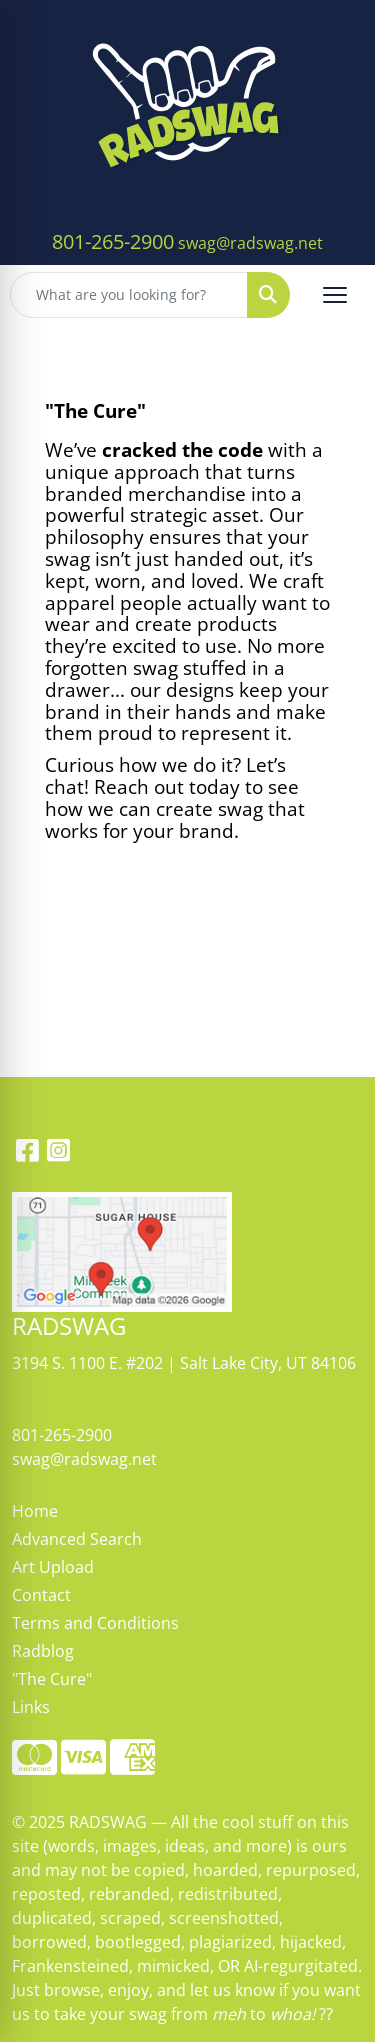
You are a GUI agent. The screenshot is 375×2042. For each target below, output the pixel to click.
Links (31, 1707)
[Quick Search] (129, 295)
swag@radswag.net (250, 243)
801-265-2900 (113, 241)
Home (35, 1511)
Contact (41, 1595)
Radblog (43, 1651)
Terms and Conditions (95, 1623)
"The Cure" (52, 1679)
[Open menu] (335, 295)
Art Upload (53, 1567)
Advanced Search (77, 1539)
